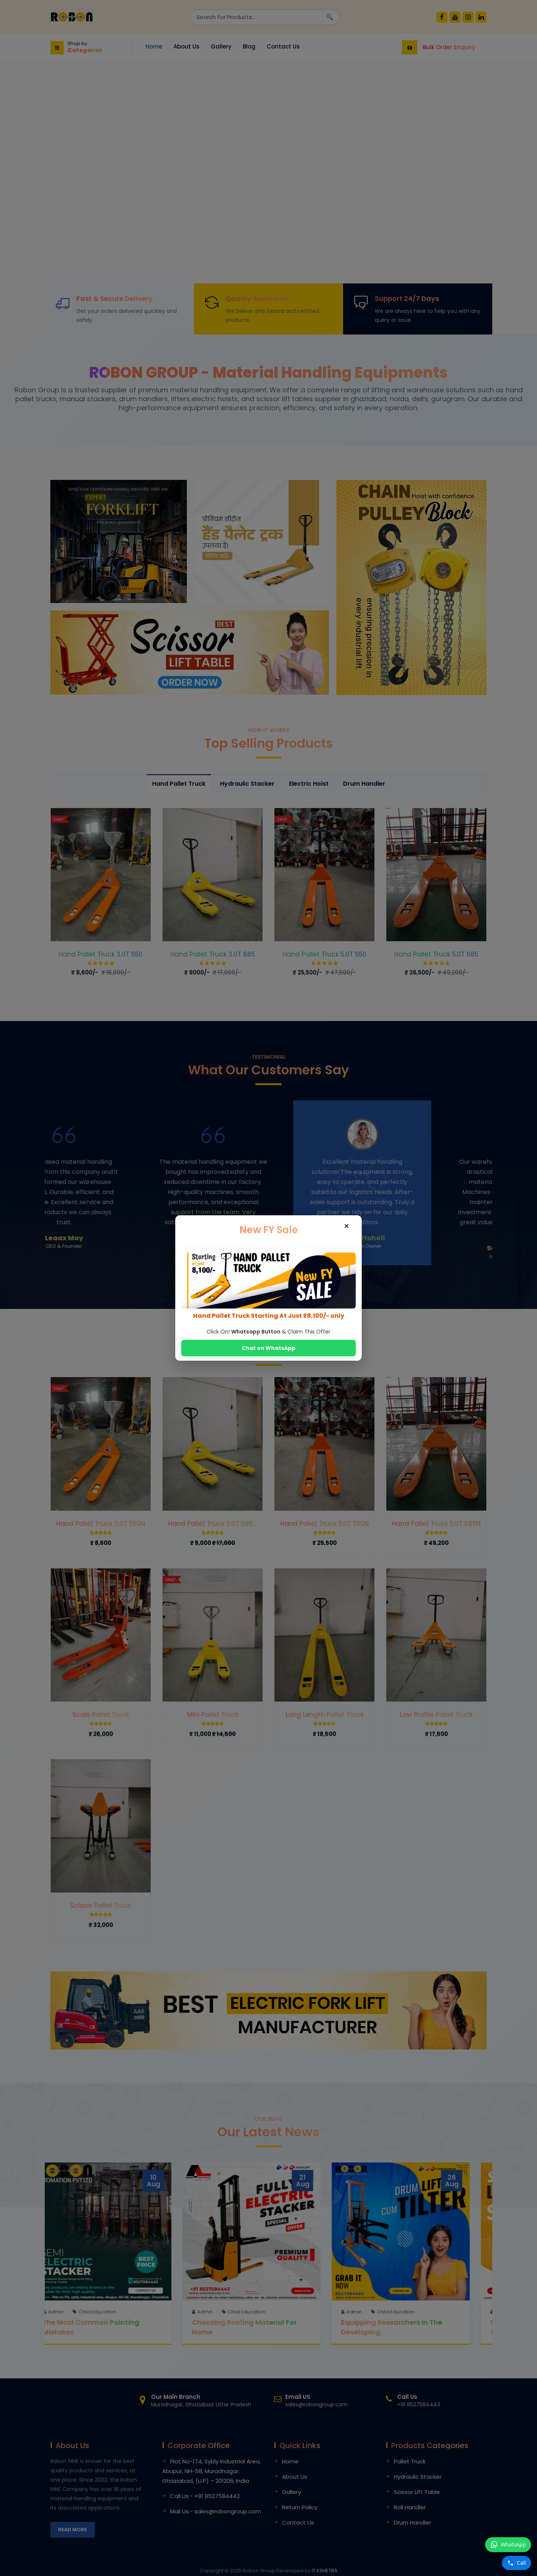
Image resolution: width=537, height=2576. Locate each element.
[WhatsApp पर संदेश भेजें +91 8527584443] (508, 2544)
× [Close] (346, 1226)
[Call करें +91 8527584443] (516, 2563)
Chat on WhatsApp (268, 1348)
